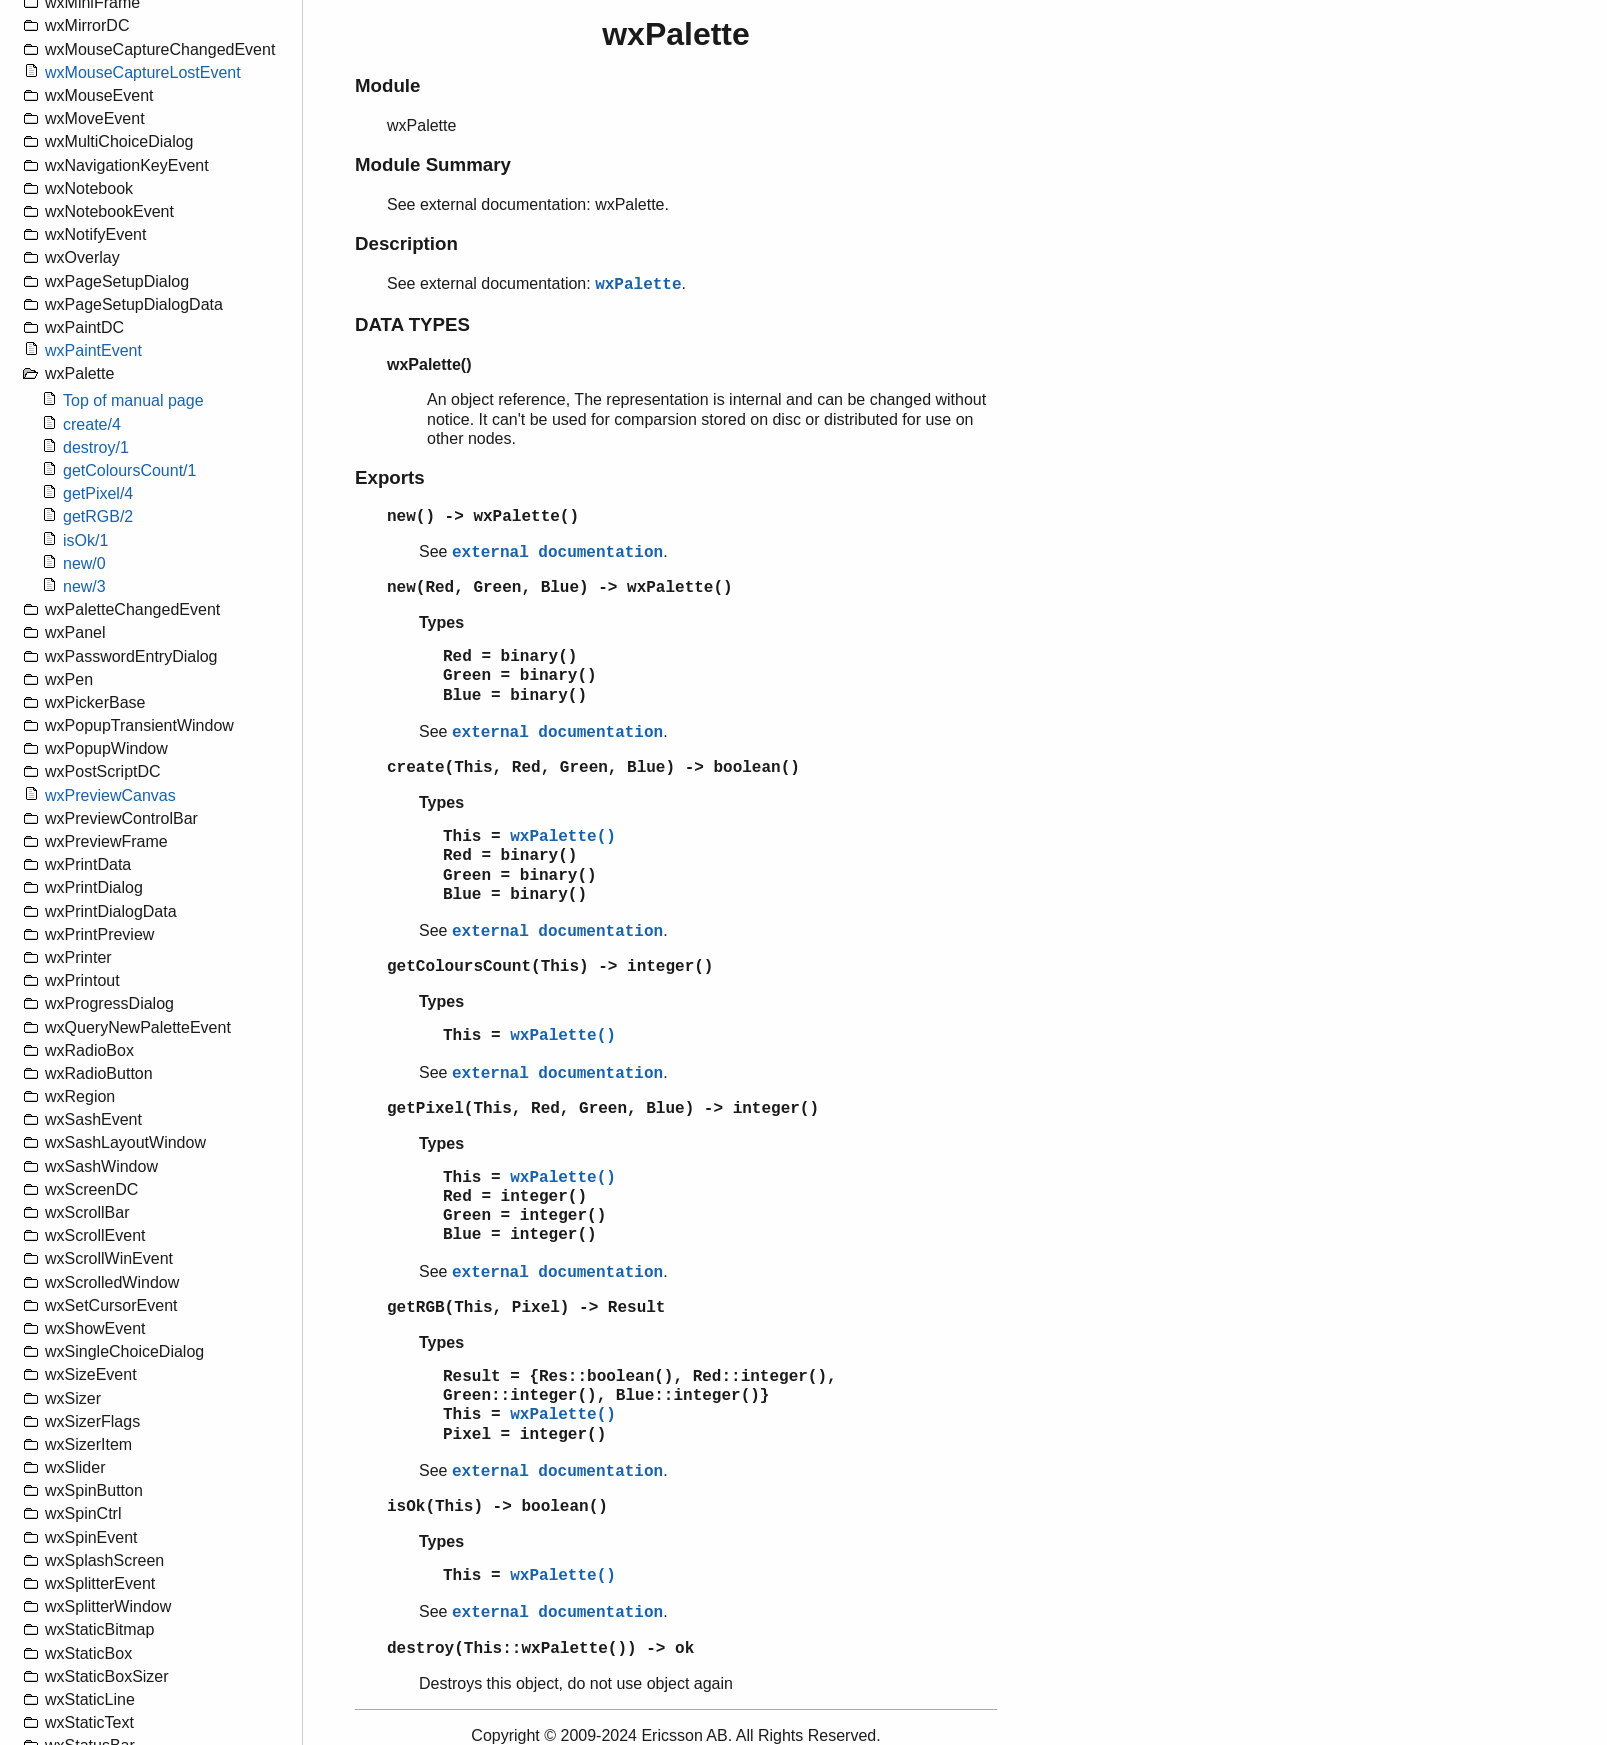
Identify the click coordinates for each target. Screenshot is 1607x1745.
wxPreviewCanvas (110, 795)
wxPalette (638, 285)
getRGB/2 (98, 516)
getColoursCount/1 (129, 470)
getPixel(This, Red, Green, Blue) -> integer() (603, 1109)
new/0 (84, 563)
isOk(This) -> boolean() (497, 1507)
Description (406, 243)
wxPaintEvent (93, 350)
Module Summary (433, 164)
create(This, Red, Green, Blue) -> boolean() (593, 768)
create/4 (92, 424)
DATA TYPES (412, 324)
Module (387, 85)
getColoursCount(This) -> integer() (550, 967)
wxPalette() (563, 837)
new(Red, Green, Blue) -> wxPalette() (560, 588)
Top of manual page (133, 400)
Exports (390, 477)
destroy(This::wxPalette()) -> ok (540, 1649)
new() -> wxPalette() (483, 517)
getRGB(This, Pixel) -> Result (526, 1308)
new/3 (84, 586)
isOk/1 (85, 540)
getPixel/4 (98, 493)
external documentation (557, 553)
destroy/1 (96, 447)
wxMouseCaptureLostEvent (143, 72)
